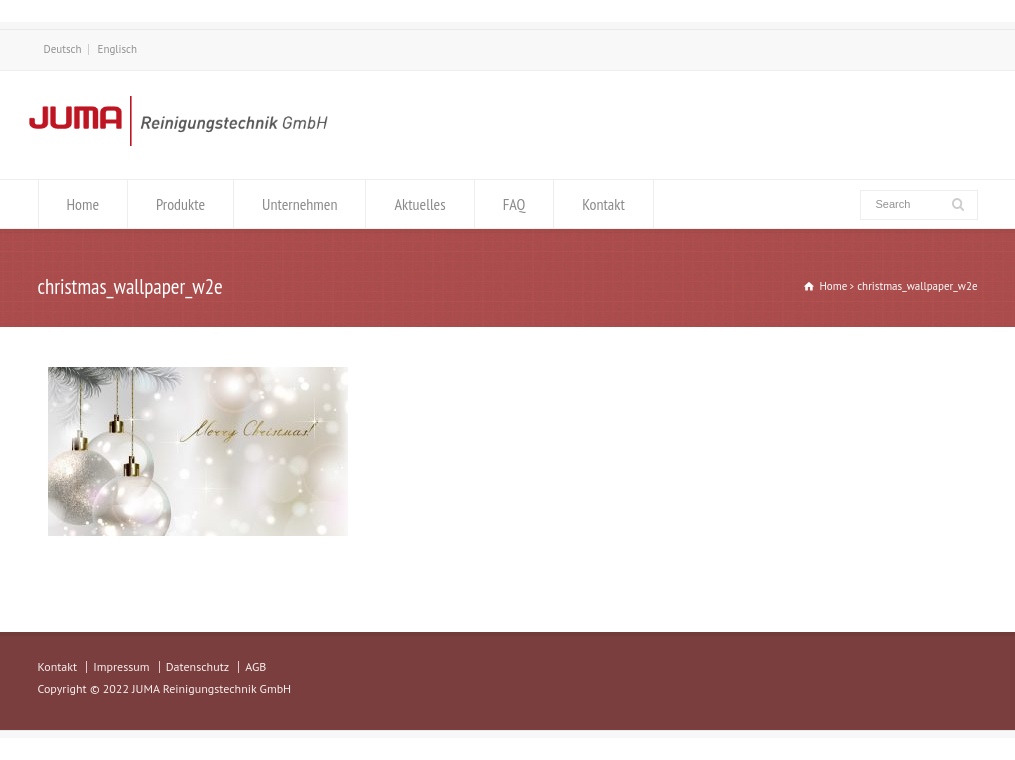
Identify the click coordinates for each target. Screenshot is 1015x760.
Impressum (121, 666)
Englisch (118, 49)
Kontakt (603, 204)
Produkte (180, 204)
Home (83, 204)
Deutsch (63, 49)
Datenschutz (197, 666)
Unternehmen (299, 204)
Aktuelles (419, 204)
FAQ (514, 204)
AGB (255, 666)
